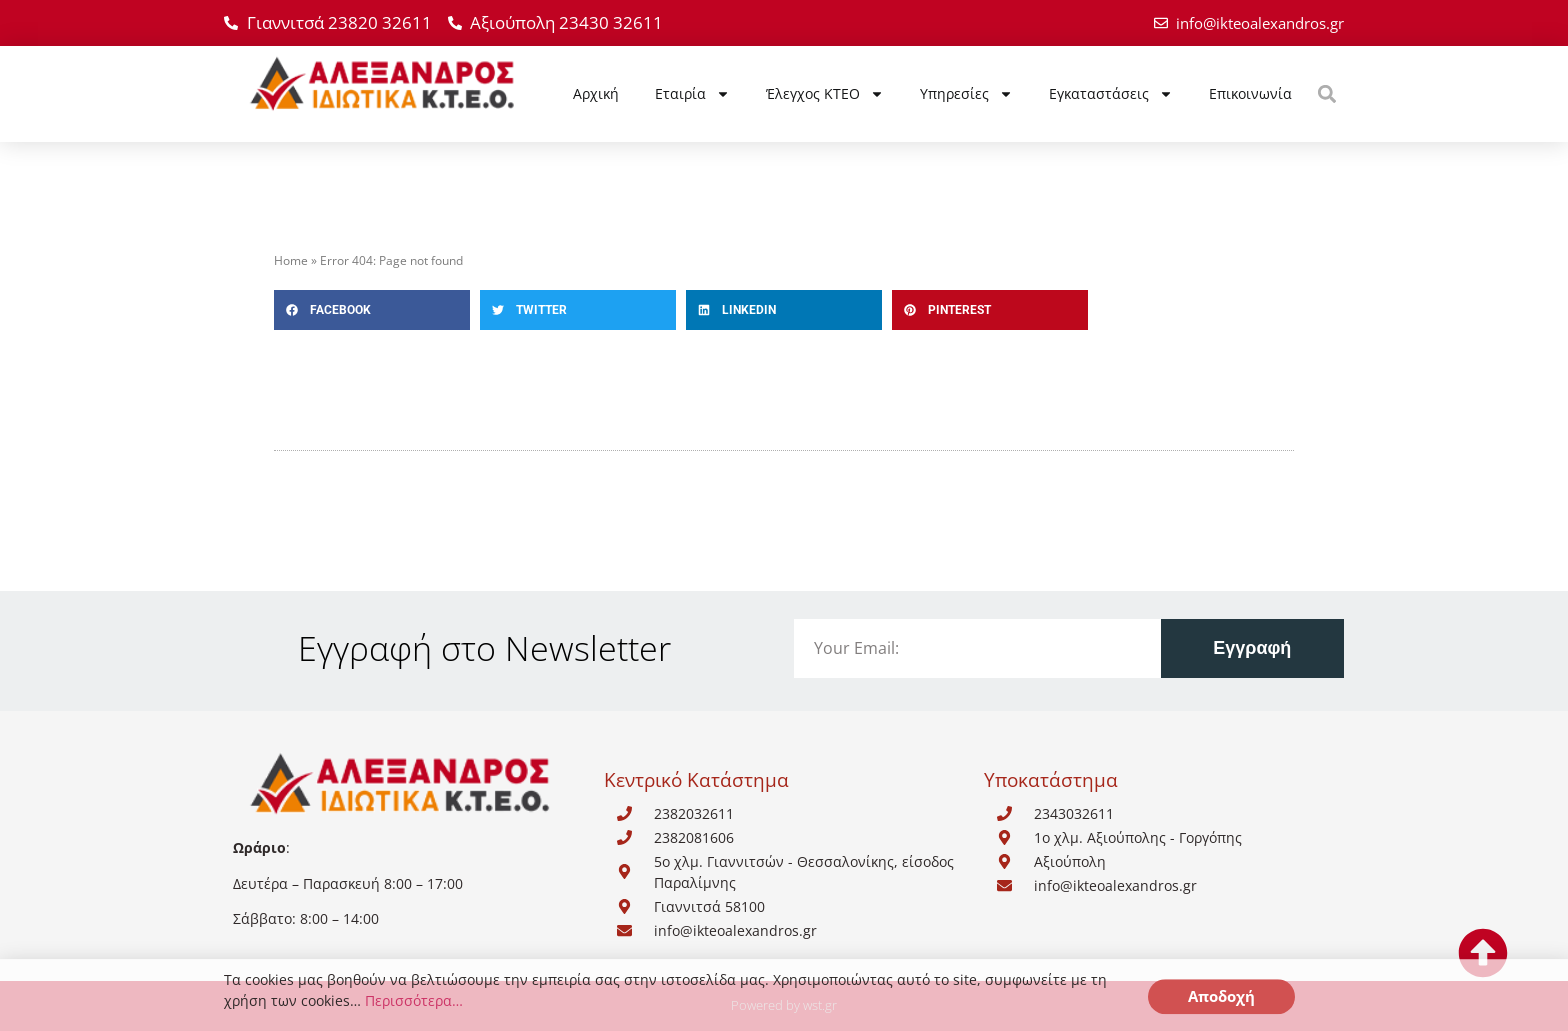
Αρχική (596, 93)
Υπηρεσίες (966, 94)
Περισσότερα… (414, 1006)
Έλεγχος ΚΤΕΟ (825, 94)
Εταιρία (692, 94)
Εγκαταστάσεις (1111, 94)
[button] (1326, 93)
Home (291, 260)
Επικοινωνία (1250, 93)
